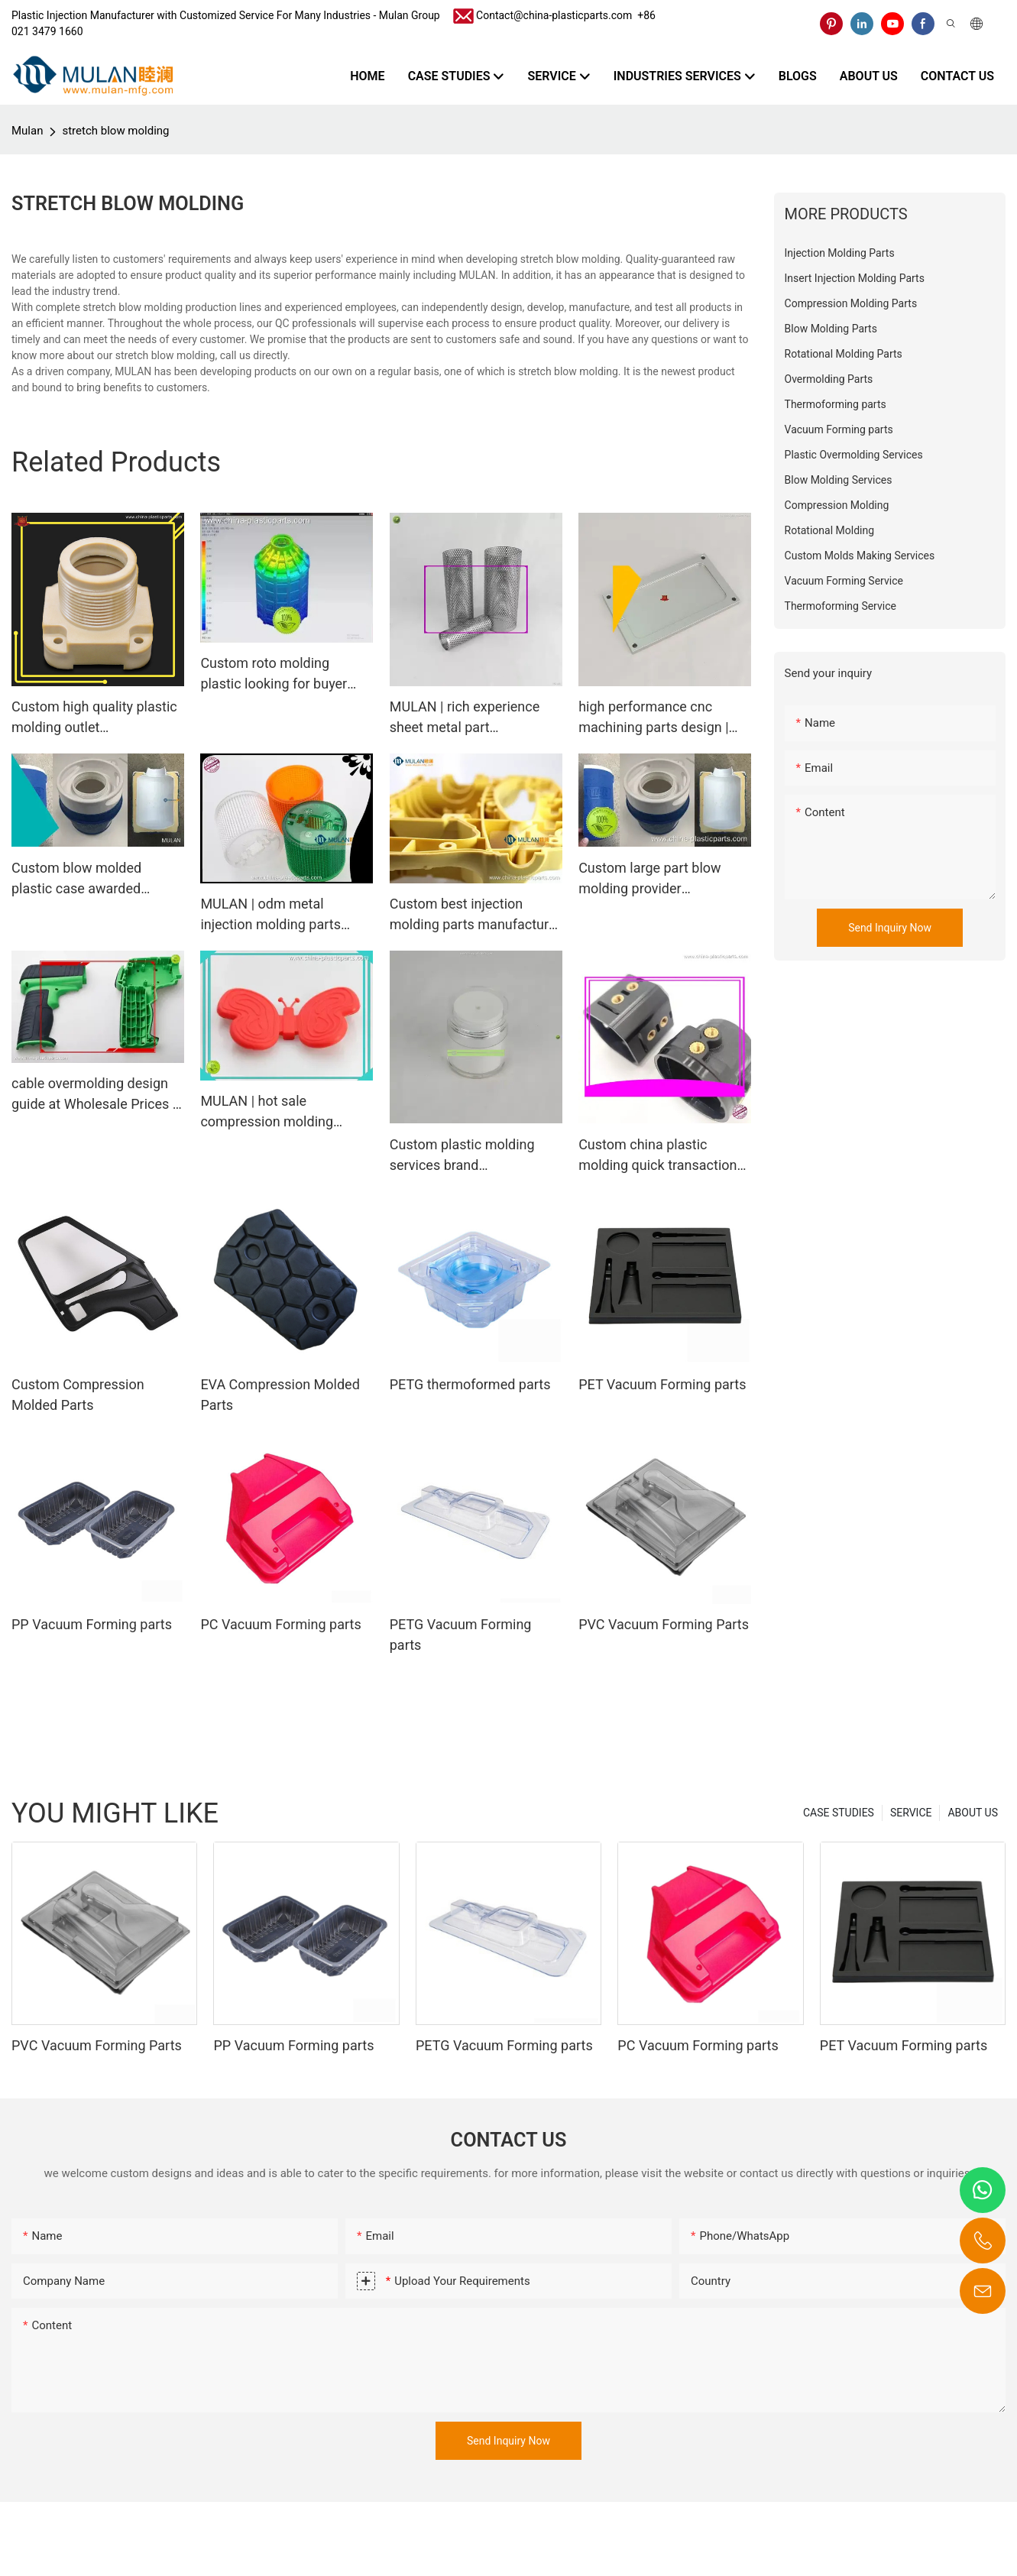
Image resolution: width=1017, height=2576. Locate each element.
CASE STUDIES (838, 1812)
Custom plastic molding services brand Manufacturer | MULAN (462, 1155)
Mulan (27, 131)
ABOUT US (972, 1812)
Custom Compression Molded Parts (77, 1394)
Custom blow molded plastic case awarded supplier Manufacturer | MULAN (82, 879)
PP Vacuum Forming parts (91, 1624)
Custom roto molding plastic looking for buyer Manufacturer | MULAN (273, 674)
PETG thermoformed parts (470, 1384)
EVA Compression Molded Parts (279, 1394)
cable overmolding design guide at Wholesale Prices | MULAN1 (93, 1094)
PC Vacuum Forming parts (280, 1624)
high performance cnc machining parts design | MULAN (653, 717)
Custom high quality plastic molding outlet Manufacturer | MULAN (94, 717)
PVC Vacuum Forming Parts (663, 1624)
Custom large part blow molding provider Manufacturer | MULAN (649, 879)
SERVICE (911, 1812)
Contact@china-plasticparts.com (554, 15)
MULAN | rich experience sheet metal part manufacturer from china (466, 717)
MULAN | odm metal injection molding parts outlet (270, 915)
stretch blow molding (115, 131)
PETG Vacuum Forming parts (461, 1634)
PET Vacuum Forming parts (662, 1384)
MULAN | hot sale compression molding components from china (273, 1112)
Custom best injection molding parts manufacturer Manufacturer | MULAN (475, 915)
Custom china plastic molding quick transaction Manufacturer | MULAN (657, 1155)
